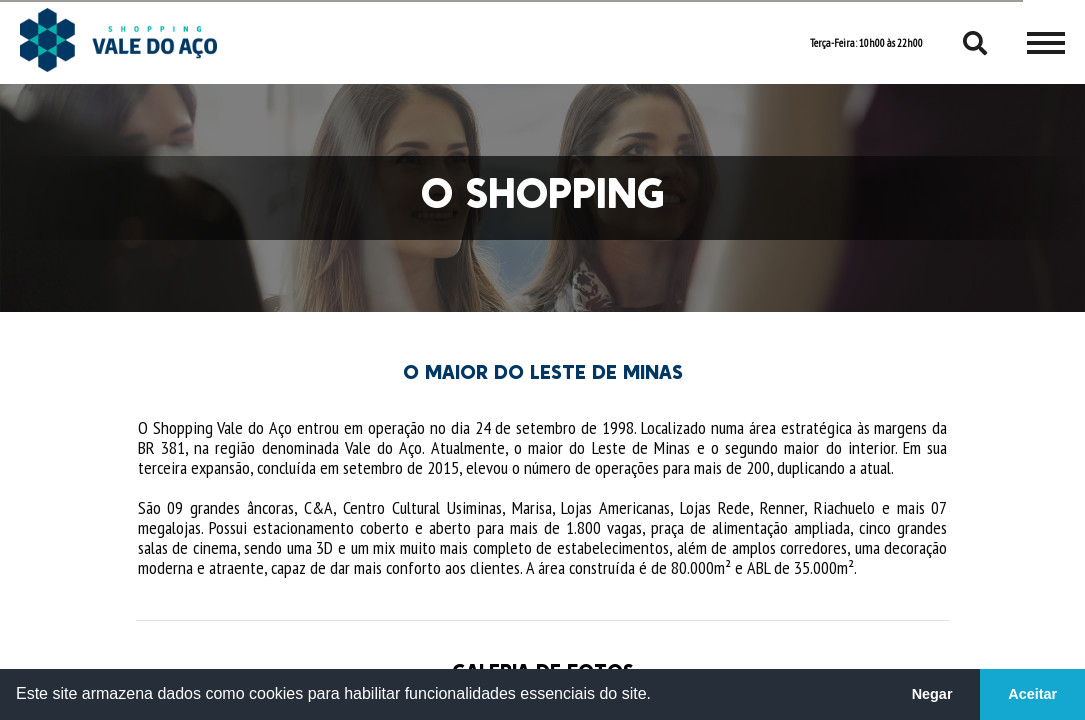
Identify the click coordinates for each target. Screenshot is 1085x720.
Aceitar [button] (1032, 694)
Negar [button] (932, 694)
